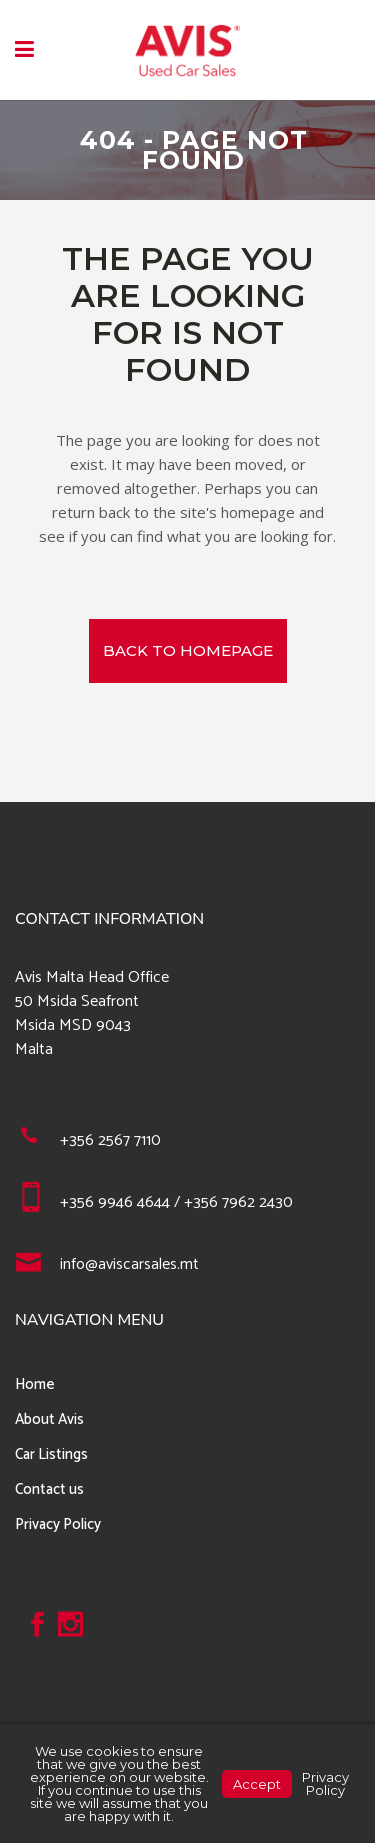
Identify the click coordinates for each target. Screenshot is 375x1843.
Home (35, 1384)
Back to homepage (188, 650)
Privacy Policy (58, 1524)
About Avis (49, 1419)
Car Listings (51, 1454)
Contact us (49, 1489)
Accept (257, 1784)
